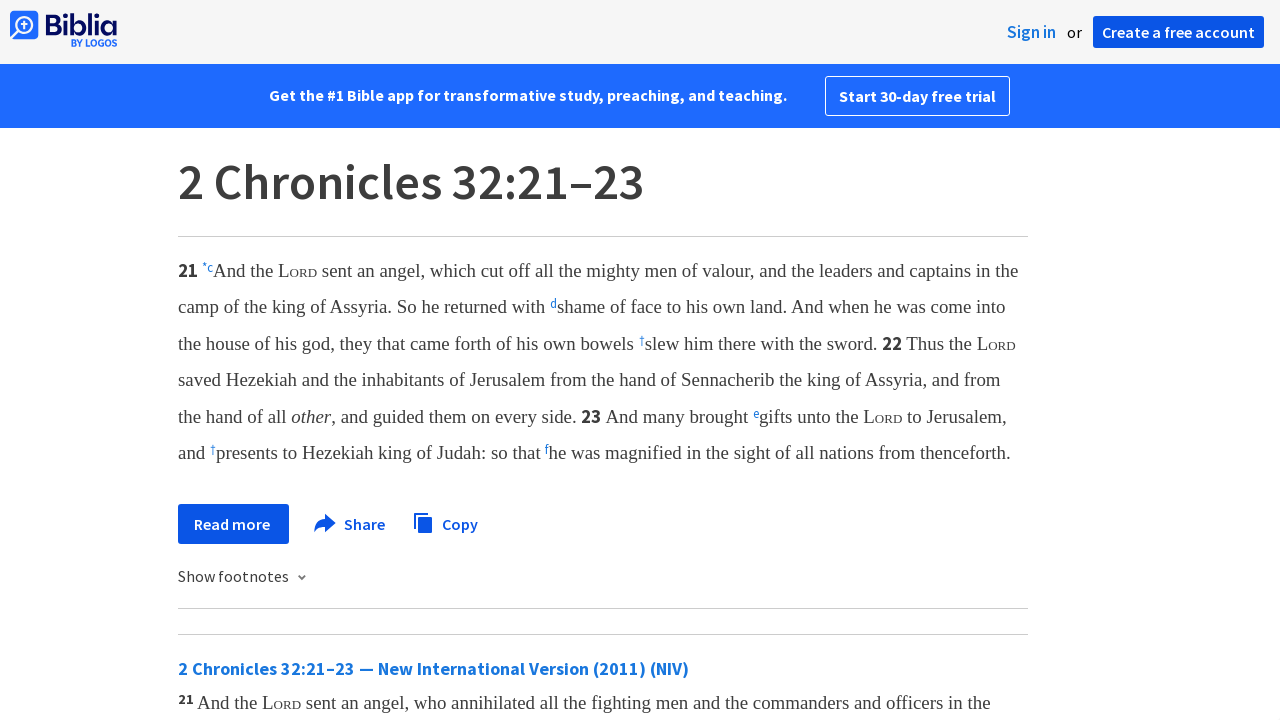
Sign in (1031, 32)
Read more (233, 524)
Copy (445, 521)
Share (350, 524)
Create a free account (1178, 32)
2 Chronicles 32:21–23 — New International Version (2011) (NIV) (433, 668)
